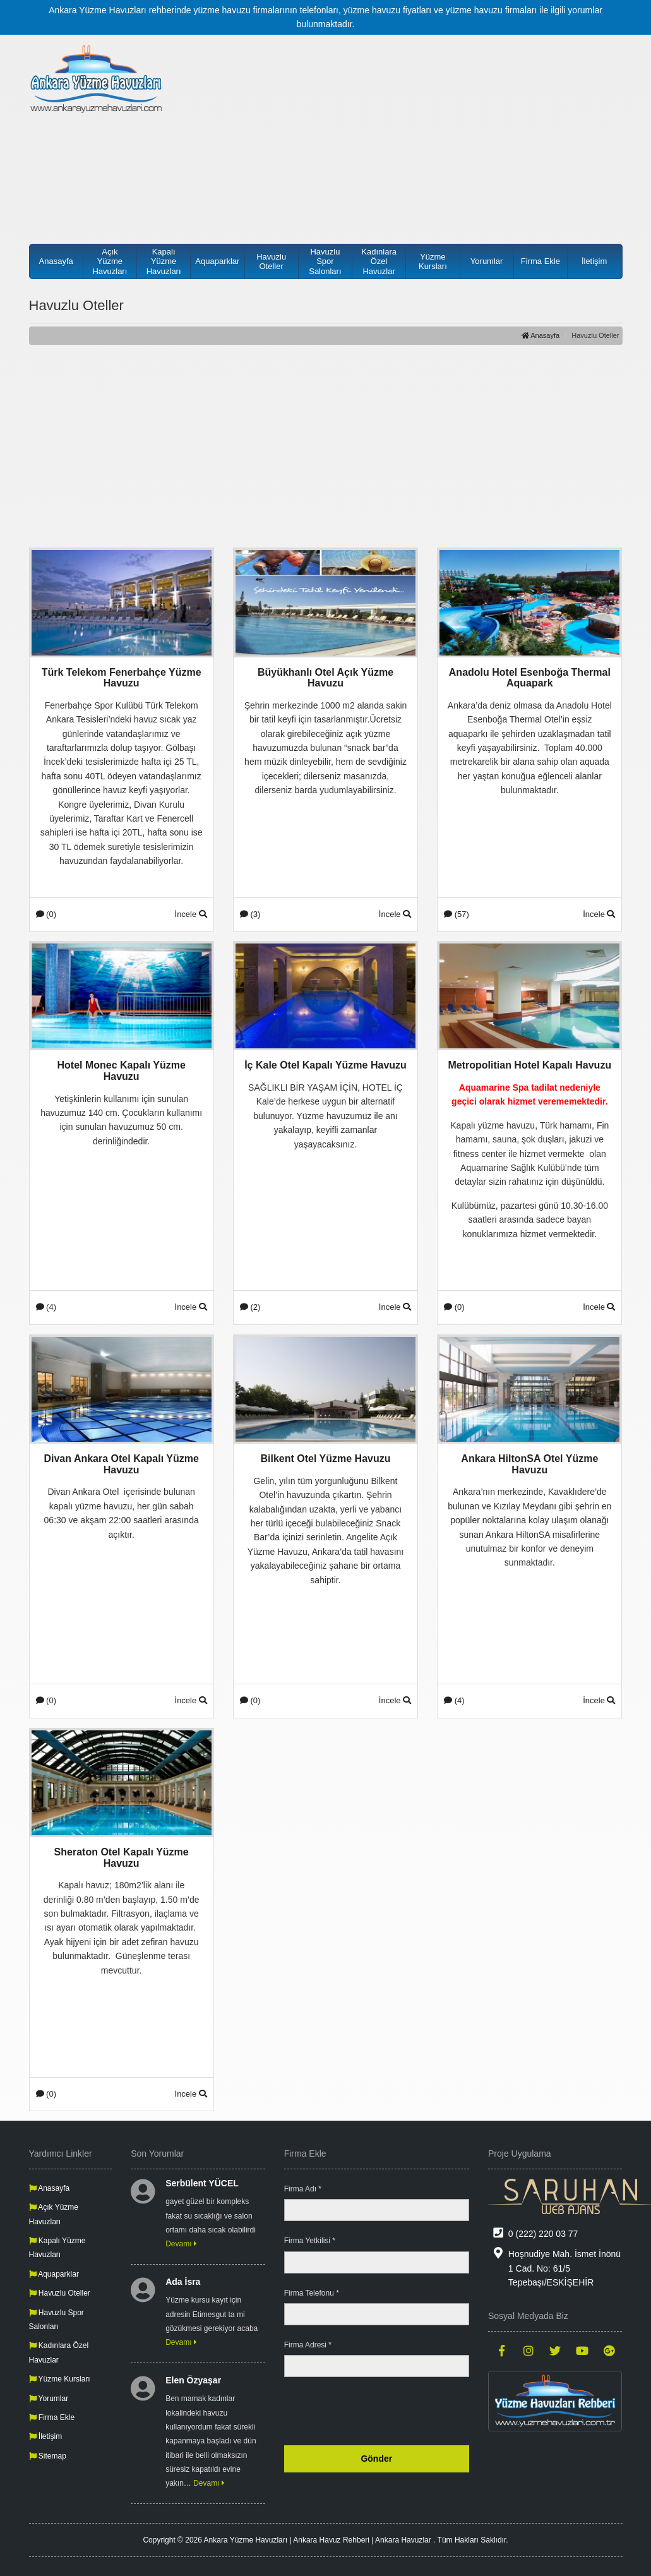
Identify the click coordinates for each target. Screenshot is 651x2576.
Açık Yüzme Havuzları (109, 261)
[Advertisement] (402, 132)
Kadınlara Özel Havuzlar (379, 261)
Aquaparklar (217, 261)
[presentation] (373, 2411)
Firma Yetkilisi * (309, 2240)
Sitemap (47, 2456)
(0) (46, 914)
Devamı (181, 2243)
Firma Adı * (302, 2188)
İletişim (594, 261)
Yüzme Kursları (433, 262)
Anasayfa (56, 261)
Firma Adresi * (307, 2344)
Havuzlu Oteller (271, 262)
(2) (250, 1307)
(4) (46, 1307)
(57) (456, 914)
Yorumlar (486, 261)
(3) (250, 914)
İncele (191, 914)
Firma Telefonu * (311, 2293)
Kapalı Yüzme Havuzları (163, 261)
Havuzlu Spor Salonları (325, 261)
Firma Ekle (540, 261)
